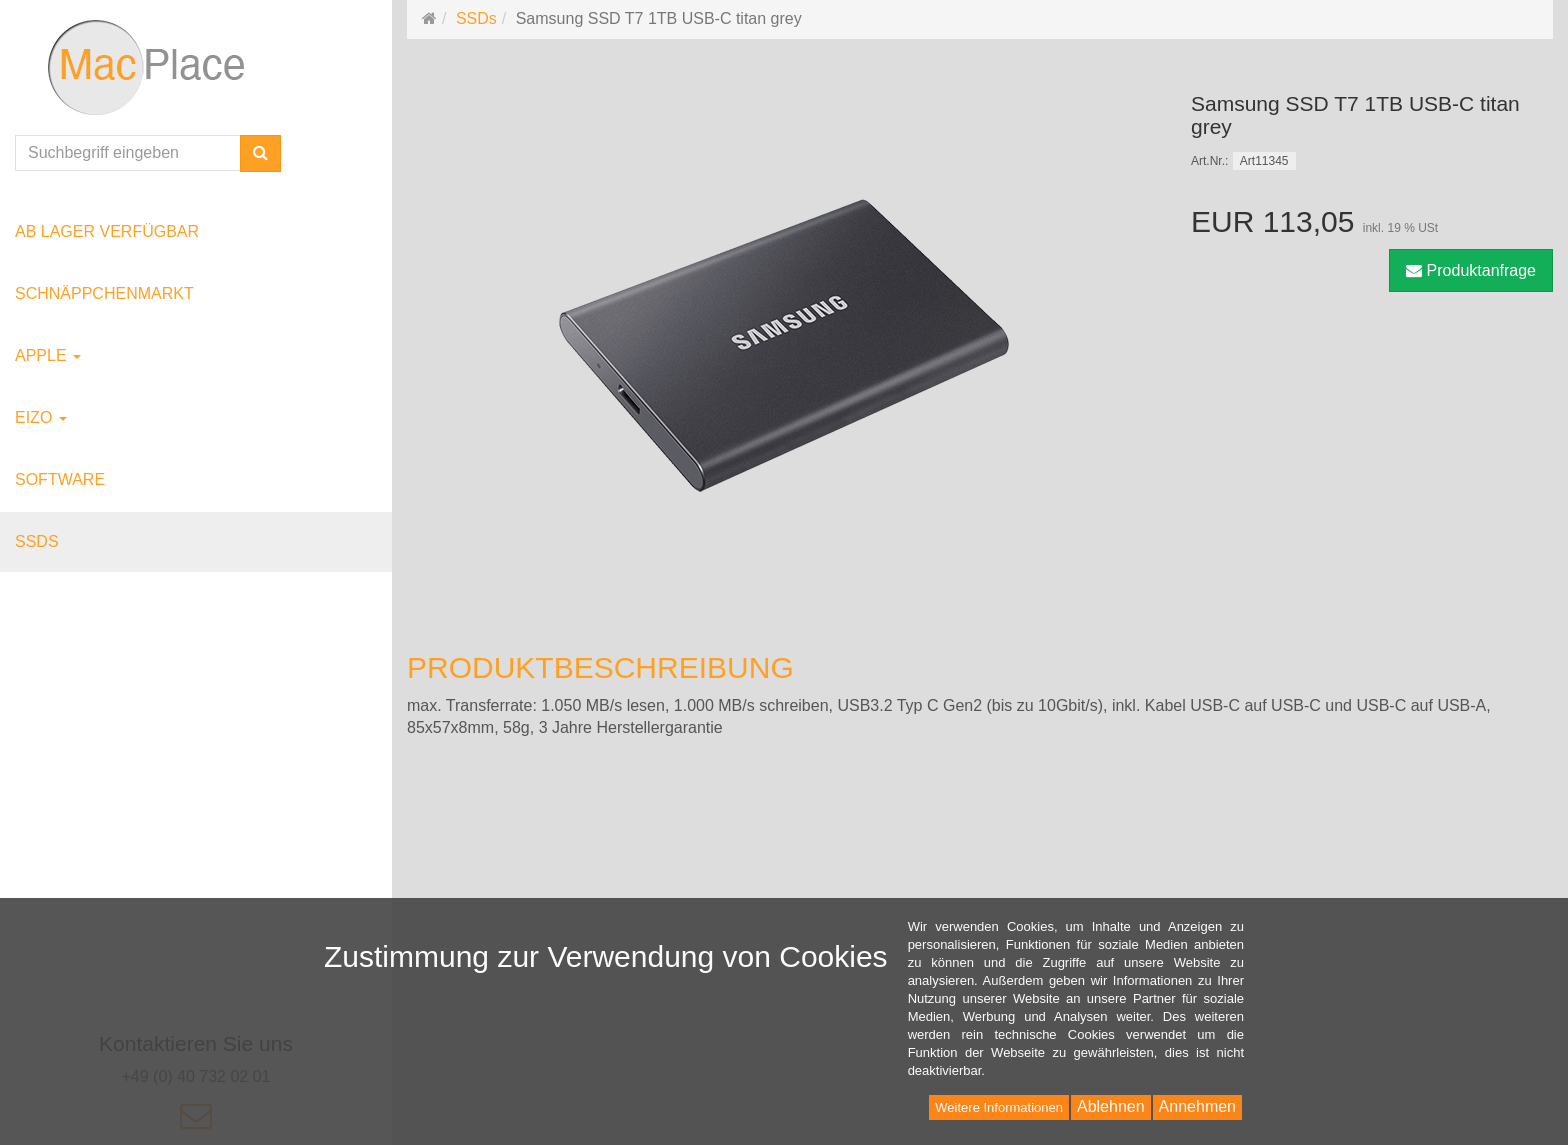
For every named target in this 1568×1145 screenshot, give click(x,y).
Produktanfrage (1471, 270)
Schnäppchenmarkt (104, 293)
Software (60, 479)
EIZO (41, 417)
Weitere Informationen (999, 1107)
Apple (48, 355)
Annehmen (1197, 1106)
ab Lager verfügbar (107, 231)
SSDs (37, 541)
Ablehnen (1111, 1106)
